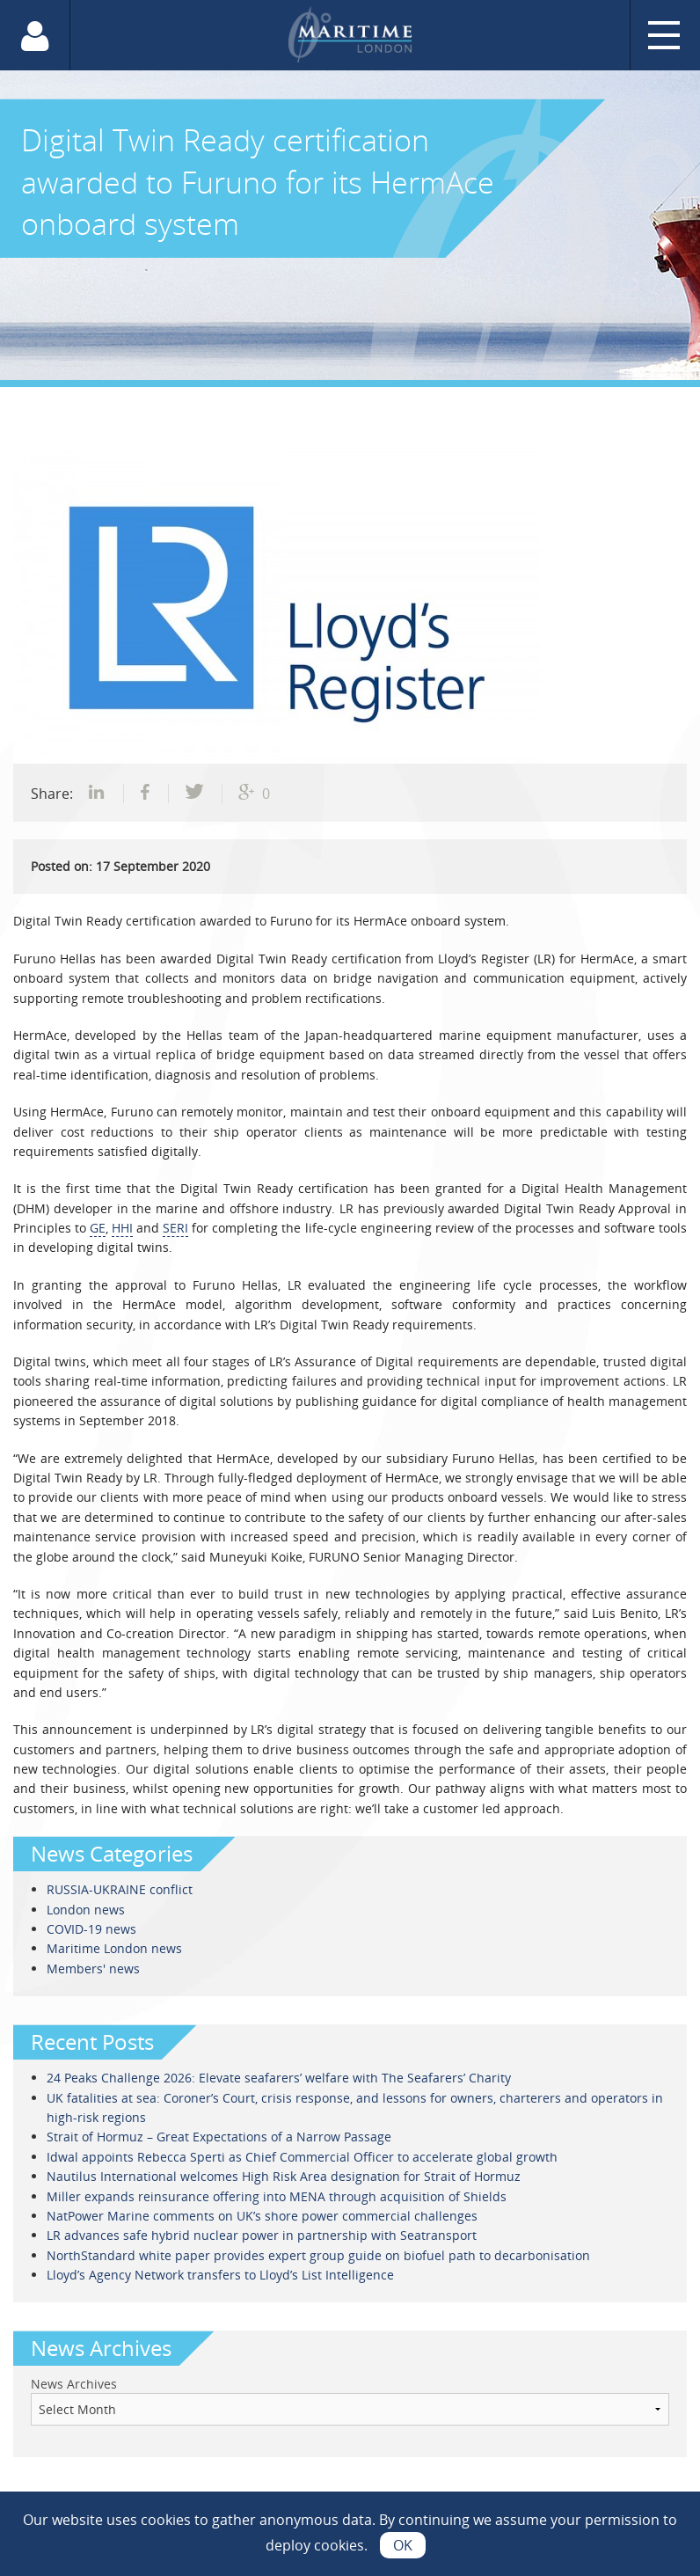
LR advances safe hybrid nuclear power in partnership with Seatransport (262, 2235)
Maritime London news (114, 1948)
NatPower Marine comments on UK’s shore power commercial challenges (262, 2215)
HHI (122, 1227)
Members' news (93, 1968)
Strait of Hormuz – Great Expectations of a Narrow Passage (219, 2136)
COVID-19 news (91, 1929)
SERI (175, 1227)
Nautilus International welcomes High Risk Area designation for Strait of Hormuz (284, 2176)
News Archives (74, 2383)
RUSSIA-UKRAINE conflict (120, 1889)
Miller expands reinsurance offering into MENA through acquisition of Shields (277, 2196)
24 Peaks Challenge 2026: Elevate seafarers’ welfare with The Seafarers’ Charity (279, 2077)
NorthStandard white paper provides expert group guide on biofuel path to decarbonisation (318, 2255)
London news (86, 1909)
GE (98, 1227)
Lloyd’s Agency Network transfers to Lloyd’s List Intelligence (220, 2274)
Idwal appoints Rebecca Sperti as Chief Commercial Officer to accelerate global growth (302, 2156)
